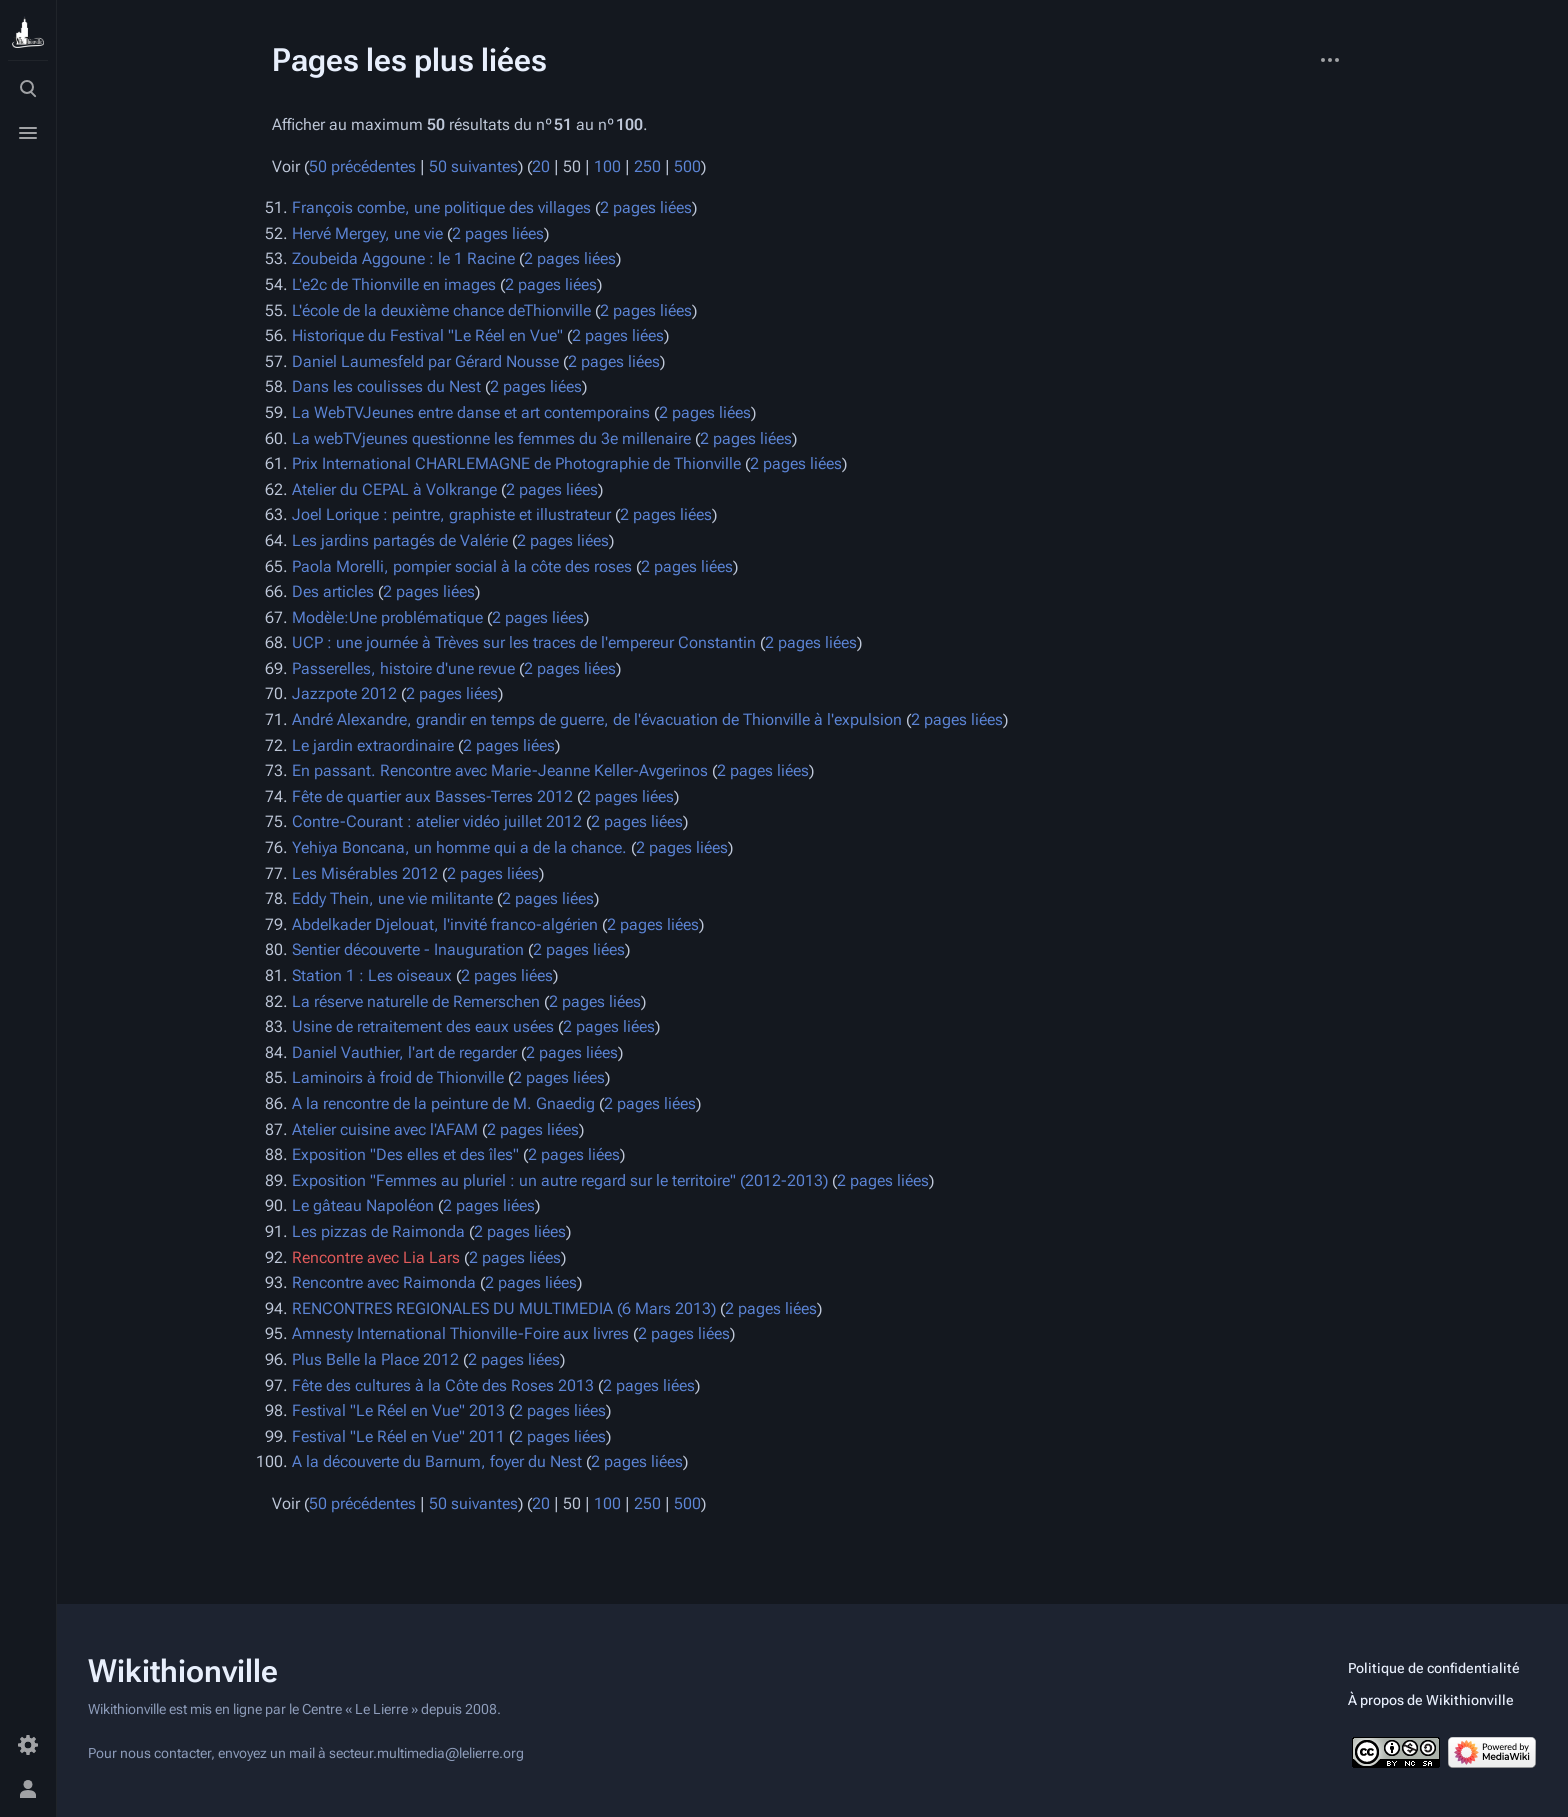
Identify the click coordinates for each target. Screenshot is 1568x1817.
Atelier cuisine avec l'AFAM (385, 1129)
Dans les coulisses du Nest (386, 386)
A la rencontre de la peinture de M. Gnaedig (443, 1103)
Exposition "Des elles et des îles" (405, 1154)
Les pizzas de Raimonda (378, 1231)
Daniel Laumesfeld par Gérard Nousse (425, 361)
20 (541, 166)
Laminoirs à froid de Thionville (398, 1077)
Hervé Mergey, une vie (367, 233)
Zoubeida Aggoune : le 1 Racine (403, 258)
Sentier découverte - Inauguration (408, 949)
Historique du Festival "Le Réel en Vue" (427, 335)
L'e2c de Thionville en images (394, 284)
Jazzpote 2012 (344, 693)
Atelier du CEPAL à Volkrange (394, 489)
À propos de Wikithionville (1431, 1700)
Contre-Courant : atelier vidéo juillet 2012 (437, 821)
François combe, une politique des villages (441, 207)
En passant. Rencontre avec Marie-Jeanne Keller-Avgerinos (500, 770)
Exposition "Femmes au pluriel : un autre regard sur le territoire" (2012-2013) (560, 1180)
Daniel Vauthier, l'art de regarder (404, 1052)
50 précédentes (362, 166)
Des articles (333, 591)
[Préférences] (28, 1745)
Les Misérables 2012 (365, 873)
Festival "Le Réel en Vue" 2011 (398, 1436)
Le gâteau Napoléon (363, 1205)
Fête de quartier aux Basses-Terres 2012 (432, 796)
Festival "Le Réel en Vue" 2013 (398, 1410)
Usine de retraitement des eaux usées (423, 1026)
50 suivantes (473, 166)
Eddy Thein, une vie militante (392, 898)
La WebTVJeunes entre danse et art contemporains (471, 412)
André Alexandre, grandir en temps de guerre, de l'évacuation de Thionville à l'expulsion (597, 719)
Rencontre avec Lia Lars (376, 1257)
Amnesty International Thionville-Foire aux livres (460, 1333)
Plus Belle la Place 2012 (375, 1359)
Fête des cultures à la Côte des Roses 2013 (443, 1385)
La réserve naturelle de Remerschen (416, 1001)
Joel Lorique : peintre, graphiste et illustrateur (451, 514)
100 (607, 166)
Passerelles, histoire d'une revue (403, 668)
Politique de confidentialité (1434, 1668)
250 (647, 166)
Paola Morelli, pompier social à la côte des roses (462, 566)
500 (687, 166)
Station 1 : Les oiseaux (372, 975)
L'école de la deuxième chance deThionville (441, 310)
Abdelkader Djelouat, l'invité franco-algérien (445, 924)
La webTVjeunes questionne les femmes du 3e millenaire (491, 438)
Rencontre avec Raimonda (384, 1282)
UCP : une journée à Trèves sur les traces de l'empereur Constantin (524, 642)
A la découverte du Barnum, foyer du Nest (437, 1461)
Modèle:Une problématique (387, 617)
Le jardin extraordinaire (373, 745)
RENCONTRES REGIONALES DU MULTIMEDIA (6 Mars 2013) (504, 1308)
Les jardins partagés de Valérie (400, 540)
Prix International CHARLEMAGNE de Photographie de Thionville (516, 463)
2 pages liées (646, 207)
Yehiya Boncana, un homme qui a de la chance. (459, 847)
